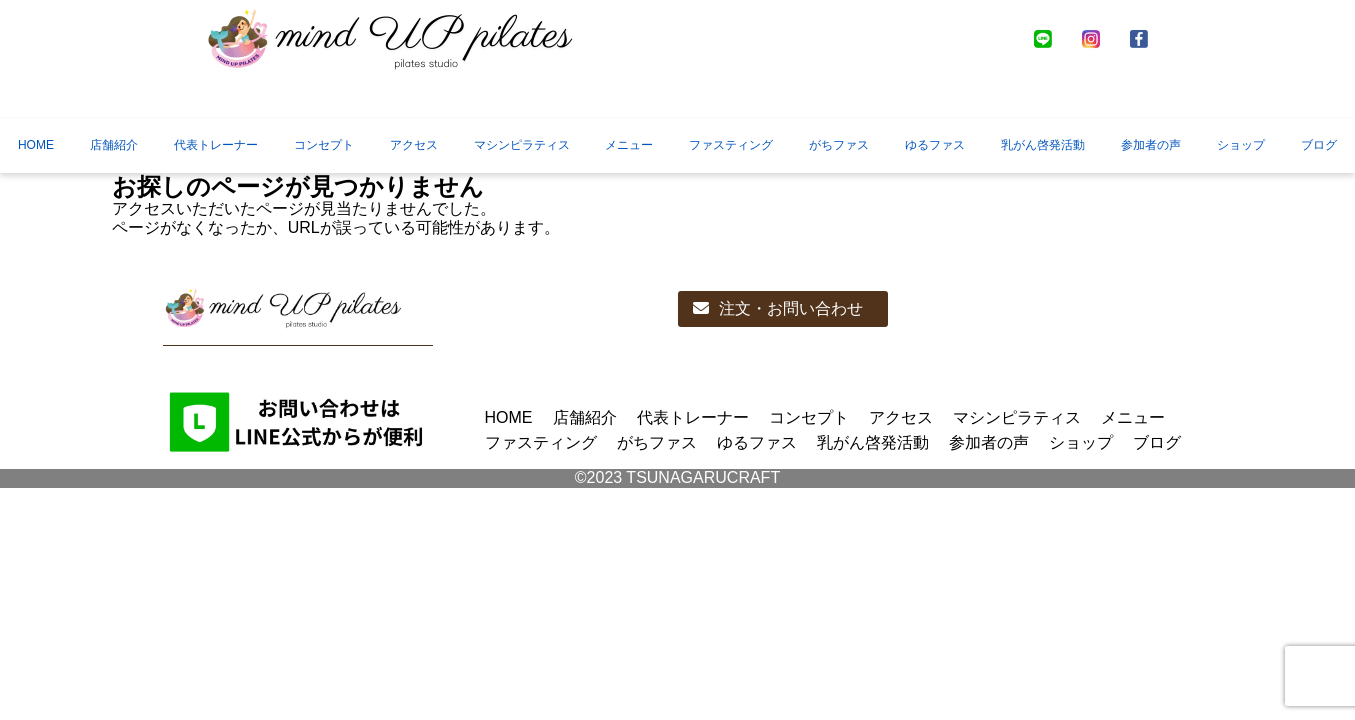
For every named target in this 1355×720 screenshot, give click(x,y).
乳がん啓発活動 (1043, 145)
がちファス (839, 145)
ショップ (1241, 145)
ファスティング (731, 145)
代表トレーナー (216, 145)
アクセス (414, 145)
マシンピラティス (522, 145)
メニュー (629, 145)
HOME (36, 145)
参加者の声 (1151, 145)
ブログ (1319, 145)
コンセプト (324, 145)
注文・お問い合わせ (778, 308)
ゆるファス (935, 145)
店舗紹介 (114, 145)
